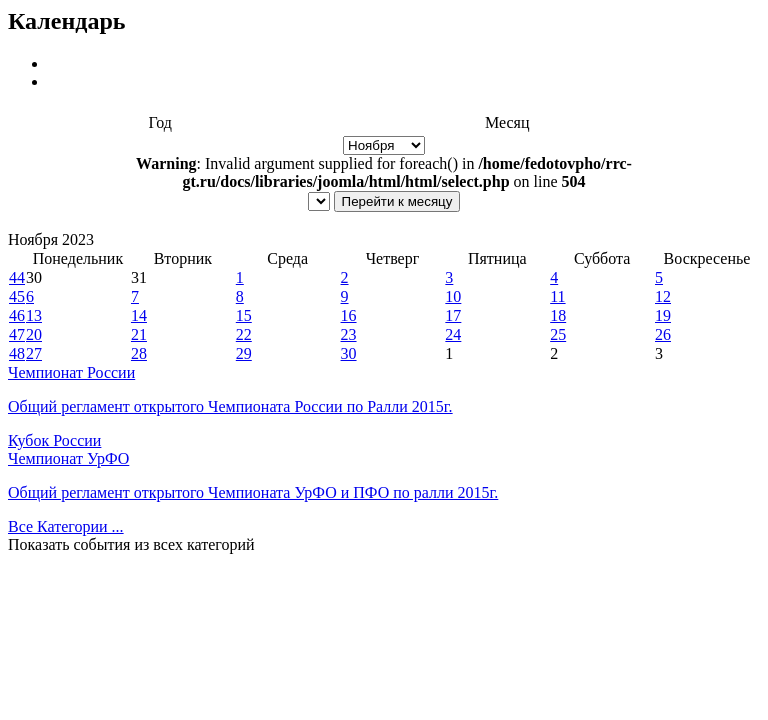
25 (558, 334)
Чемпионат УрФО (68, 458)
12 (663, 296)
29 (244, 353)
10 (453, 296)
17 (453, 315)
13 (34, 315)
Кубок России (54, 440)
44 (17, 277)
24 (453, 334)
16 (349, 315)
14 (139, 315)
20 (34, 334)
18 (558, 315)
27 (34, 353)
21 (139, 334)
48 (17, 353)
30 (349, 353)
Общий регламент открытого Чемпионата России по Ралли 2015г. (230, 406)
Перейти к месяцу (397, 201)
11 (557, 296)
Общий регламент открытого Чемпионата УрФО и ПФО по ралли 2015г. (253, 492)
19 (663, 315)
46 (17, 315)
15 (244, 315)
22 (244, 334)
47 (17, 334)
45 (17, 296)
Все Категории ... (66, 526)
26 (663, 334)
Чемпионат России (71, 372)
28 (139, 353)
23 (349, 334)
